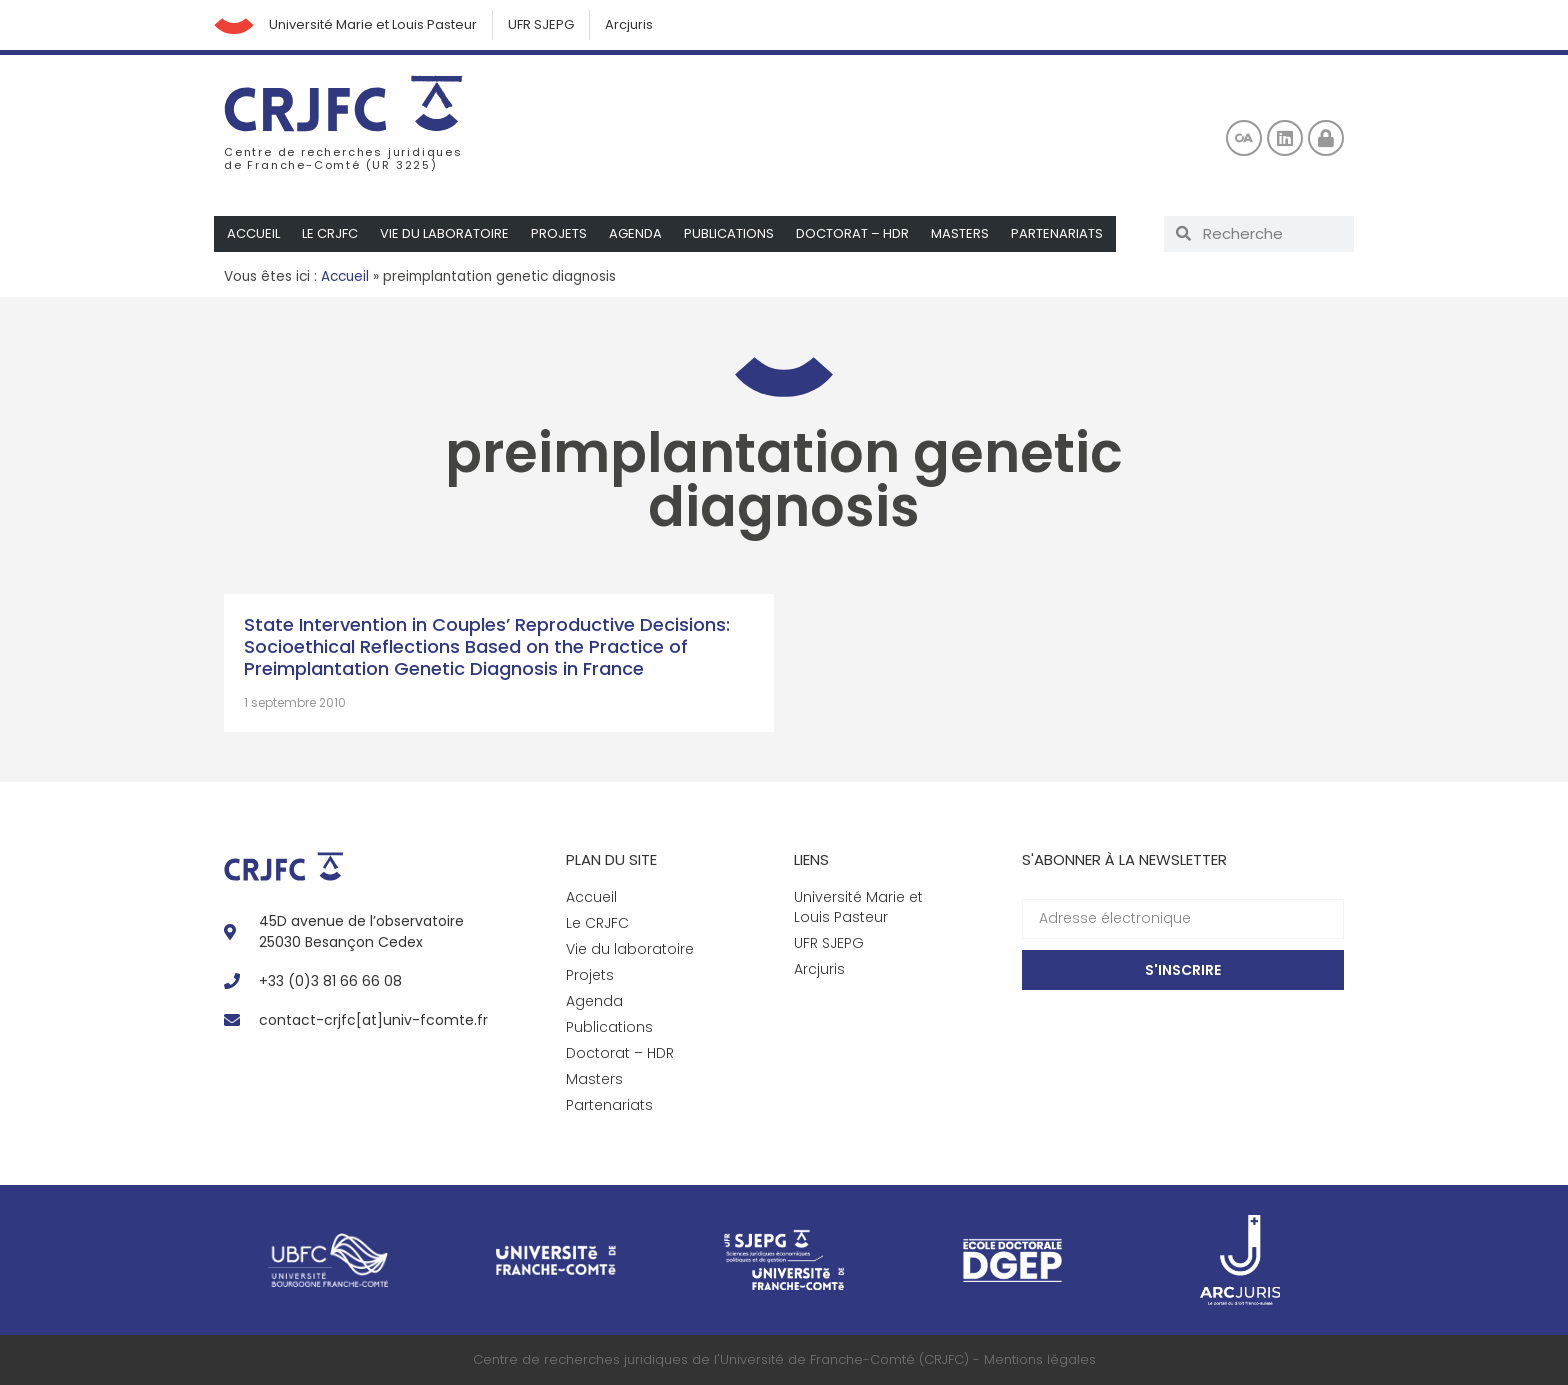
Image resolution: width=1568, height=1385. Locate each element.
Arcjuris (629, 24)
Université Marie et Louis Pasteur (373, 24)
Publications (729, 233)
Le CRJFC (330, 233)
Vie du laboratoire (444, 233)
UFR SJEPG (541, 24)
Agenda (635, 233)
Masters (960, 233)
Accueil (253, 233)
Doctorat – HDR (852, 233)
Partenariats (1057, 233)
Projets (559, 233)
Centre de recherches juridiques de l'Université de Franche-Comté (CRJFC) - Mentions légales (784, 1359)
